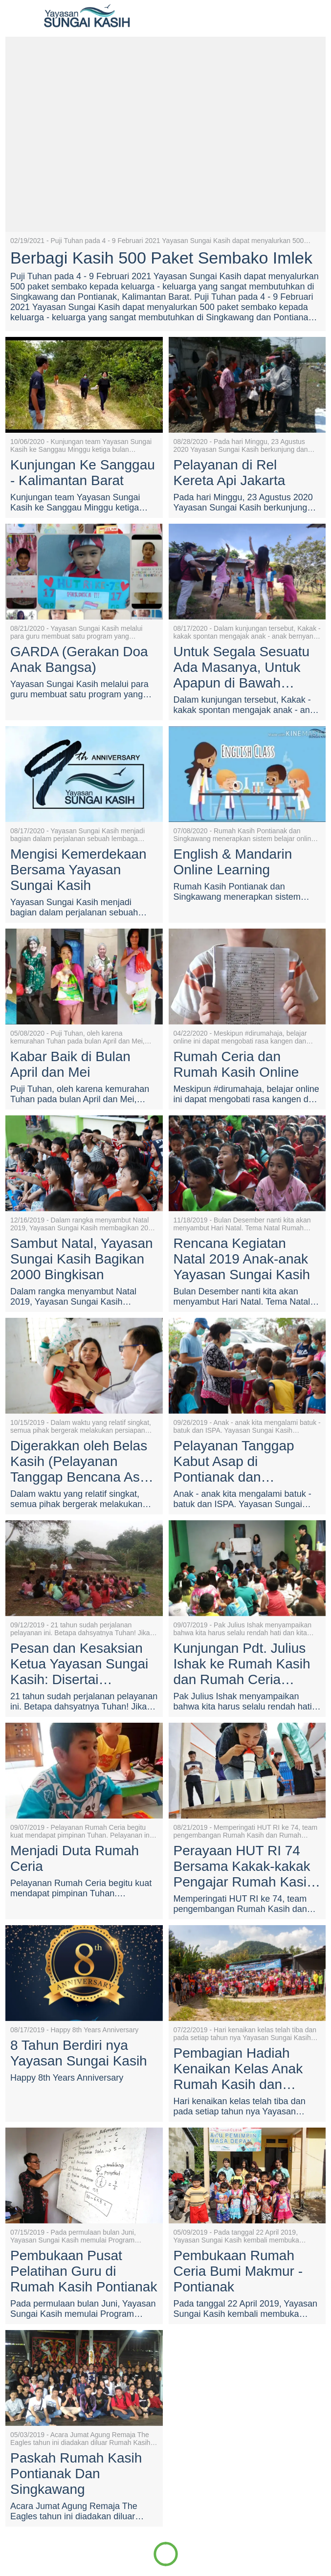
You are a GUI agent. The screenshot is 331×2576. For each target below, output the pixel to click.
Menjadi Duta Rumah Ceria (74, 1858)
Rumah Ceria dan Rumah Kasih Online (236, 1064)
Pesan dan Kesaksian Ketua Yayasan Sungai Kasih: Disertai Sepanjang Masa (79, 1664)
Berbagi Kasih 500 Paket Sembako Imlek (161, 257)
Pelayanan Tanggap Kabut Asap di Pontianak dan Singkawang (234, 1461)
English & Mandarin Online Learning (233, 861)
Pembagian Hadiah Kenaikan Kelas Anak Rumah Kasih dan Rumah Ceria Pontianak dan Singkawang (246, 2068)
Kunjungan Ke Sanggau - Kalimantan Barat (82, 472)
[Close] (16, 16)
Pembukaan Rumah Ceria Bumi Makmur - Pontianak (238, 2271)
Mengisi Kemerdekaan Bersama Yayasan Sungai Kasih (78, 869)
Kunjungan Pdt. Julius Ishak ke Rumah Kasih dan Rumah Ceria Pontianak (242, 1664)
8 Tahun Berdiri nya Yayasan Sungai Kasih (78, 2053)
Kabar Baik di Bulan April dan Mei (70, 1064)
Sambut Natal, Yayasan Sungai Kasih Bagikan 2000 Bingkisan (81, 1259)
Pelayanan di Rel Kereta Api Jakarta (230, 472)
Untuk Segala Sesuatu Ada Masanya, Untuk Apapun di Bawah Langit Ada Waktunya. (242, 667)
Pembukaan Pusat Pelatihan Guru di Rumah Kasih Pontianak (83, 2271)
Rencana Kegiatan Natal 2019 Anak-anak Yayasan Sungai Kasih (242, 1259)
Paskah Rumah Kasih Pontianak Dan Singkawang (76, 2473)
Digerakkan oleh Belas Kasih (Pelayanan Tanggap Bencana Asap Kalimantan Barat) (82, 1461)
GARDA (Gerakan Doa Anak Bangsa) (79, 659)
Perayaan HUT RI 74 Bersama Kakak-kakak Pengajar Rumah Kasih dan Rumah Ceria (244, 1866)
